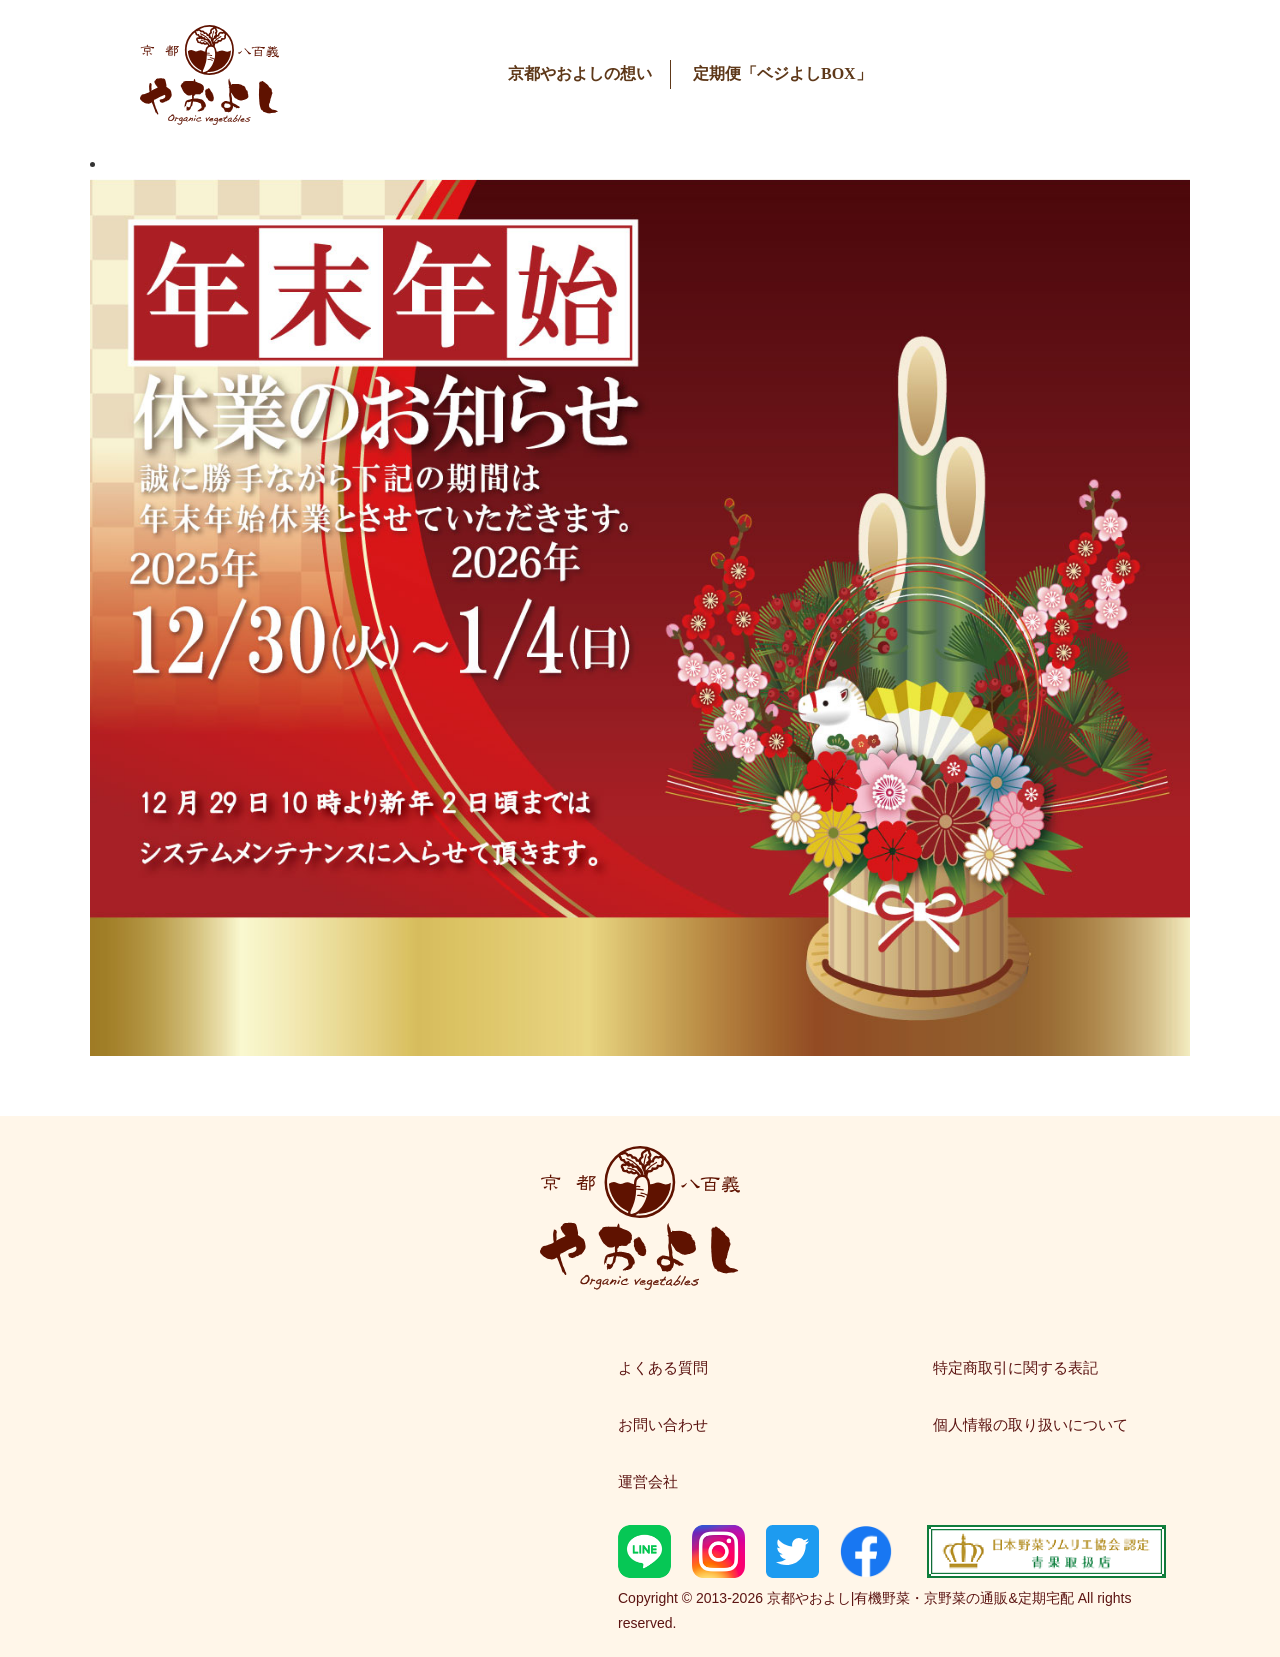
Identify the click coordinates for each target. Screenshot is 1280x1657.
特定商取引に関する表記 (1015, 1367)
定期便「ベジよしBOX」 (782, 73)
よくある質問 (663, 1367)
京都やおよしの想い (580, 73)
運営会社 (648, 1481)
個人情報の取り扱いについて (1030, 1424)
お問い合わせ (663, 1424)
